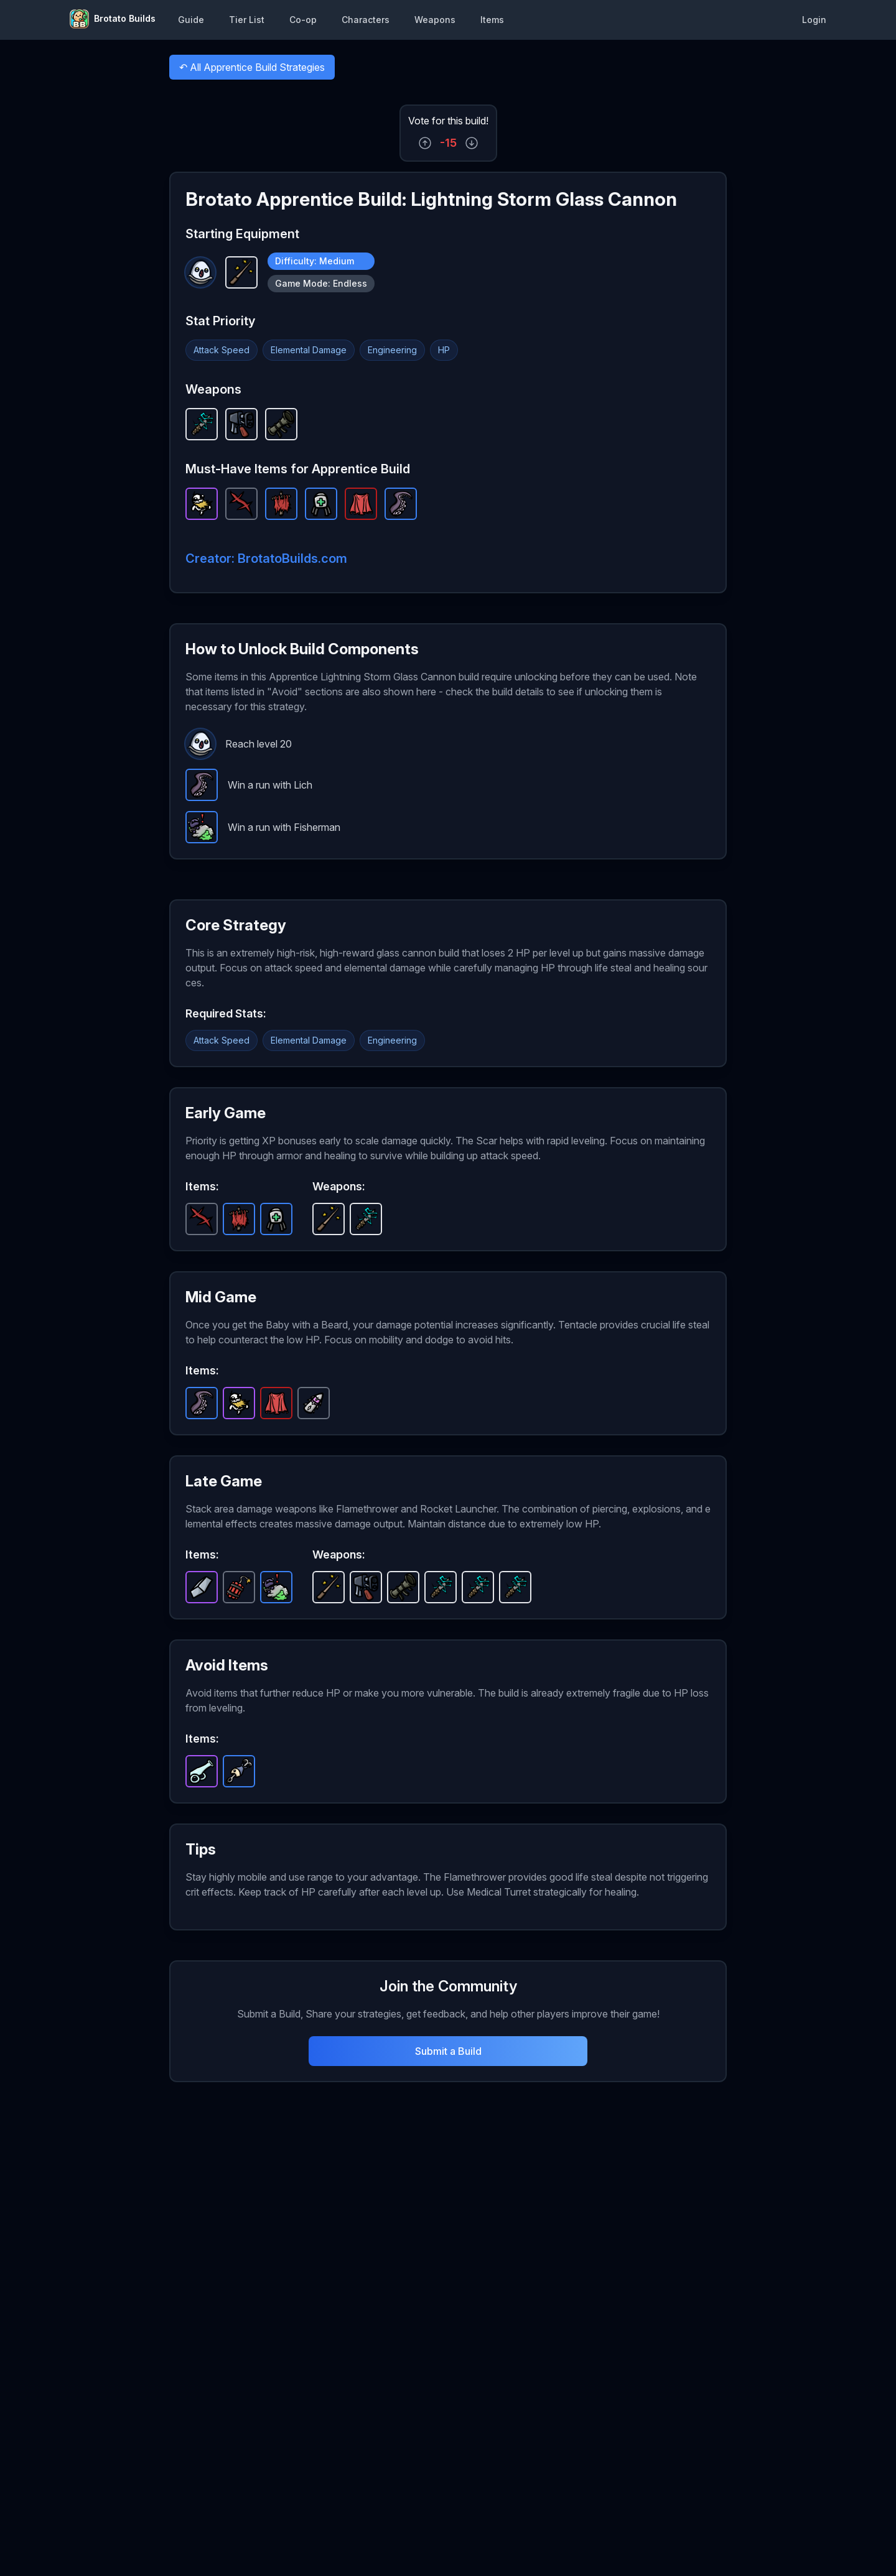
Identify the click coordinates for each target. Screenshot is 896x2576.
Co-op (303, 19)
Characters (366, 19)
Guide (191, 19)
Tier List (246, 19)
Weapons (434, 19)
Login (814, 19)
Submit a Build (448, 2051)
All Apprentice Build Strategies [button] (252, 70)
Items (492, 19)
